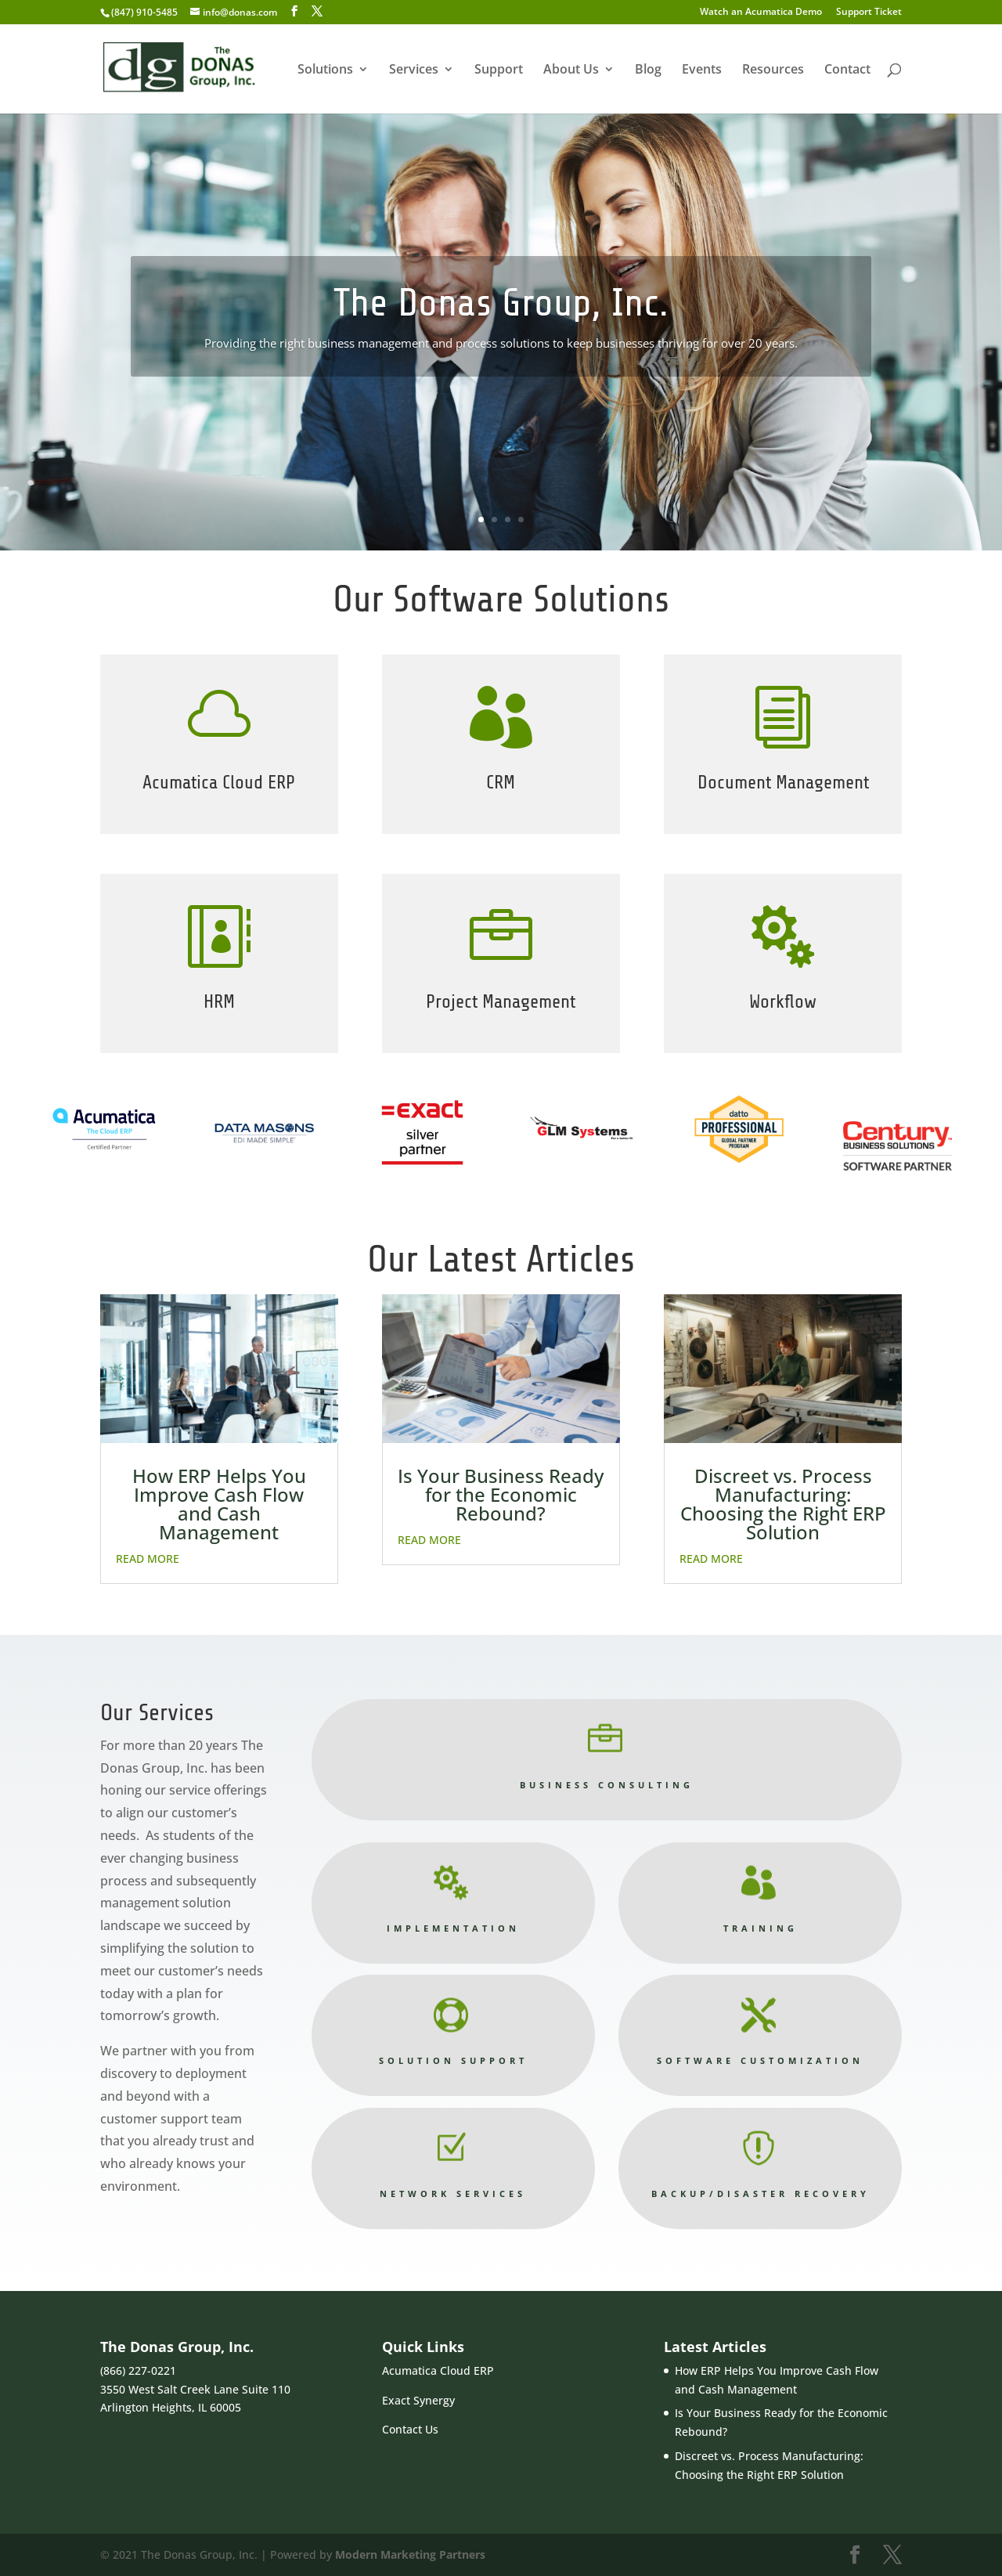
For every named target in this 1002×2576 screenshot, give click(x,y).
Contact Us (410, 2429)
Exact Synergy (418, 2400)
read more (147, 1558)
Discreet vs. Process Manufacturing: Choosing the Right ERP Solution (783, 1504)
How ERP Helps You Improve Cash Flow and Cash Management (219, 1504)
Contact (847, 70)
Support (498, 70)
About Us (571, 70)
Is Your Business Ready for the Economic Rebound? (501, 1494)
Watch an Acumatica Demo (761, 12)
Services (413, 70)
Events (702, 70)
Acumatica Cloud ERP (438, 2370)
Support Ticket (869, 12)
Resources (773, 70)
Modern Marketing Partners (410, 2554)
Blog (648, 70)
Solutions (325, 70)
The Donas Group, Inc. (501, 303)
